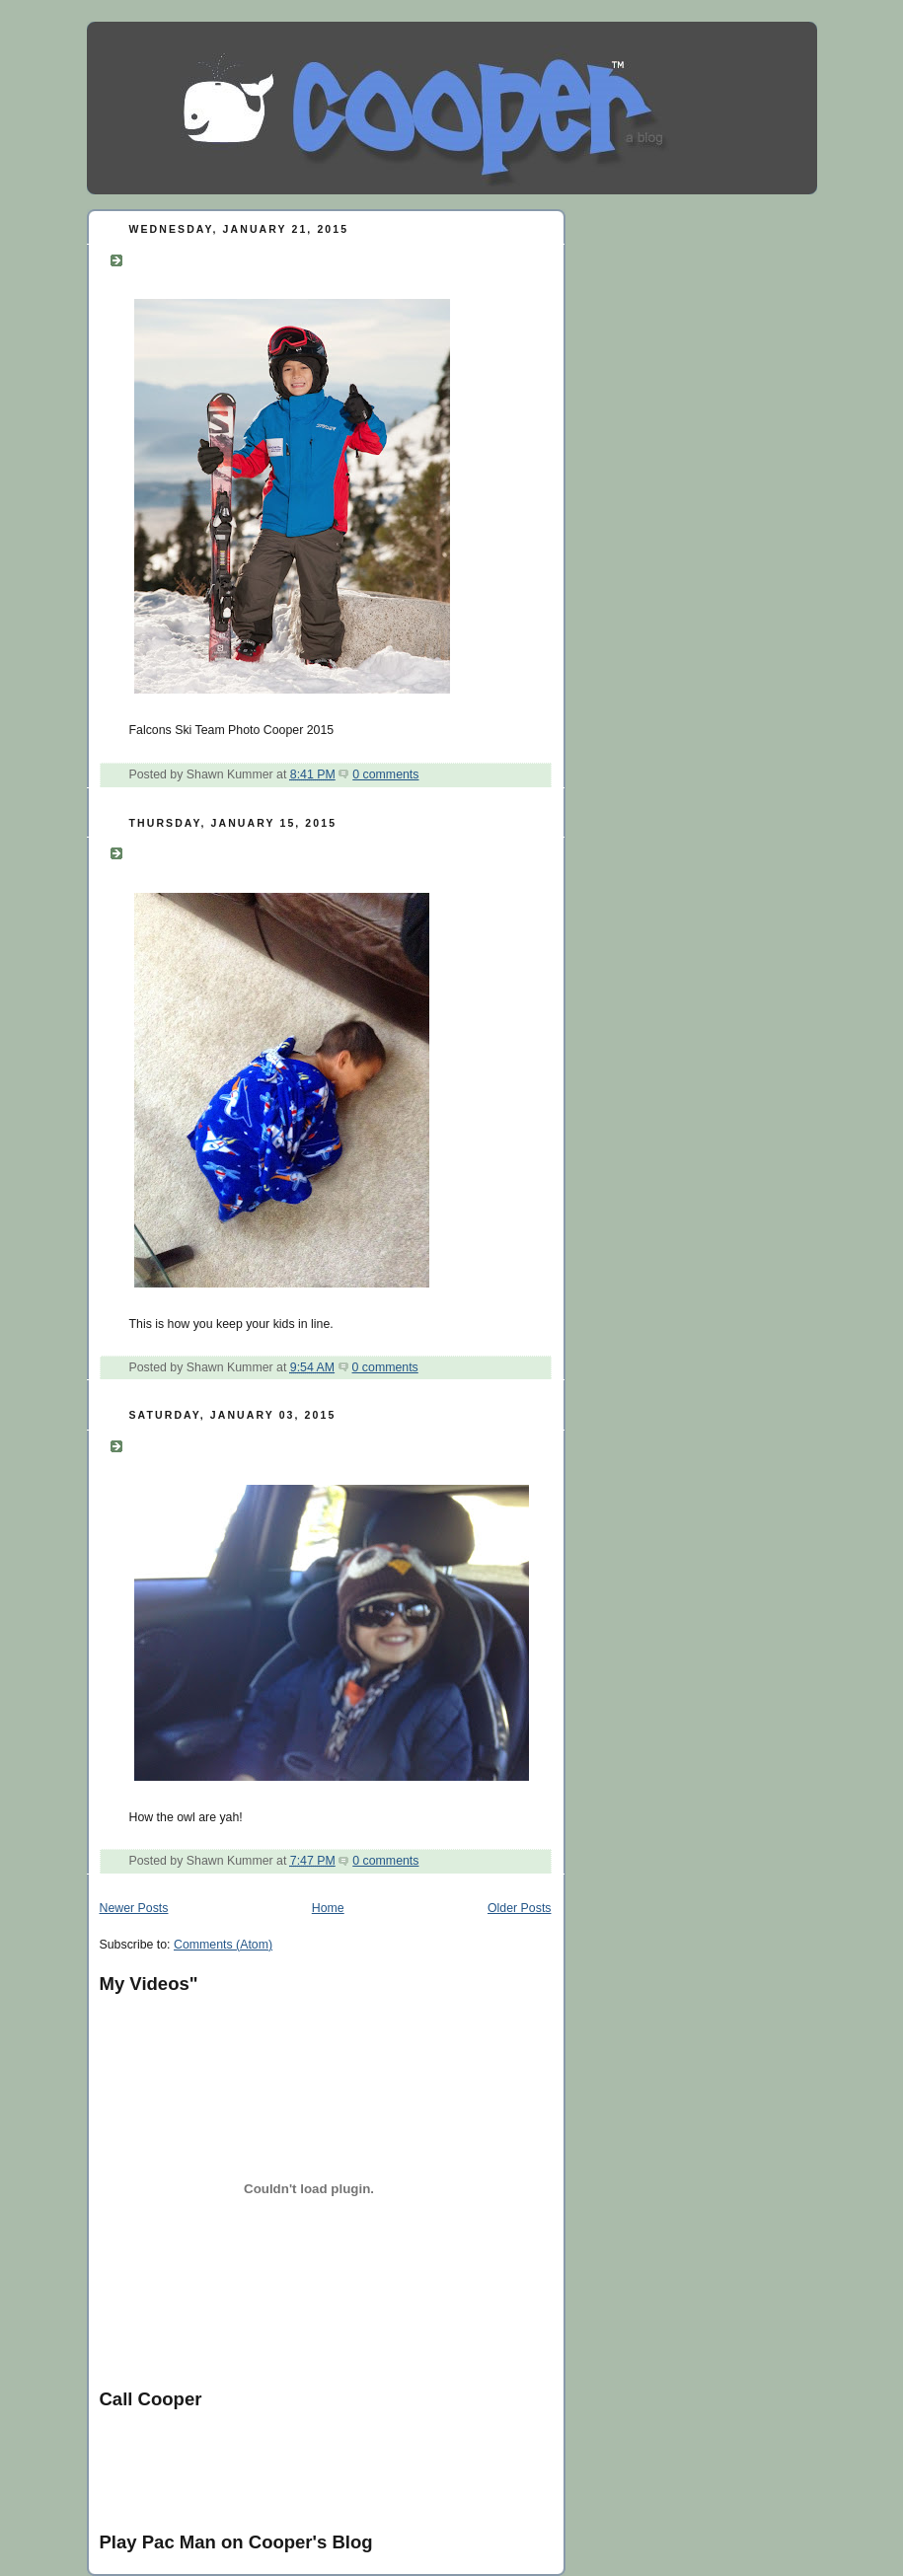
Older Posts (520, 1908)
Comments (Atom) (223, 1944)
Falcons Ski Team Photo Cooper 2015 (302, 257)
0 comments (385, 774)
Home (328, 1908)
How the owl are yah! (226, 1443)
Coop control (190, 850)
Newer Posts (134, 1908)
